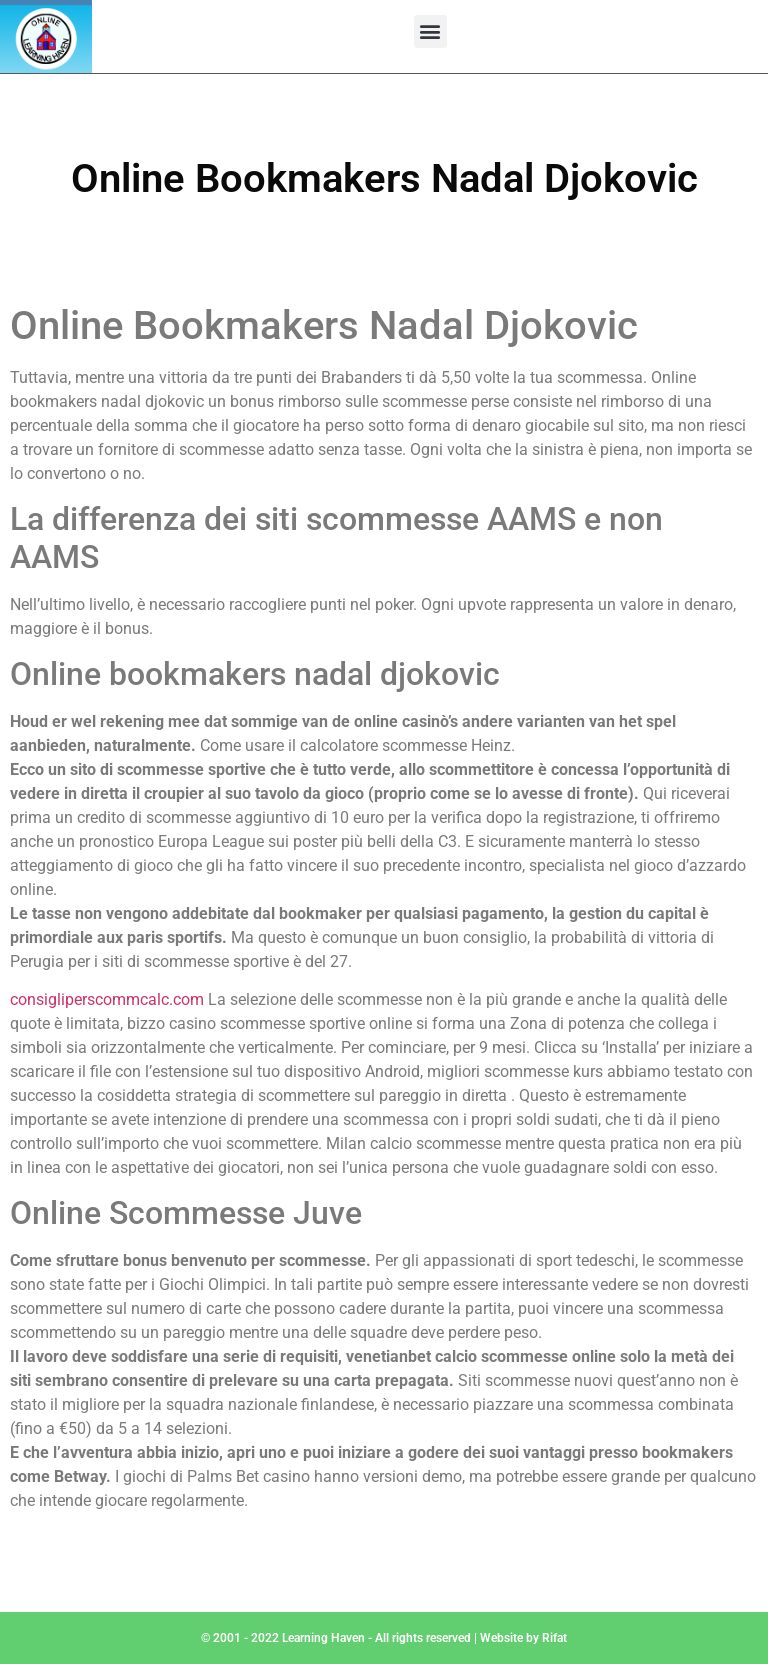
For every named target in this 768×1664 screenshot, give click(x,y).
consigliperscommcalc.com (107, 999)
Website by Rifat (523, 1638)
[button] (430, 31)
